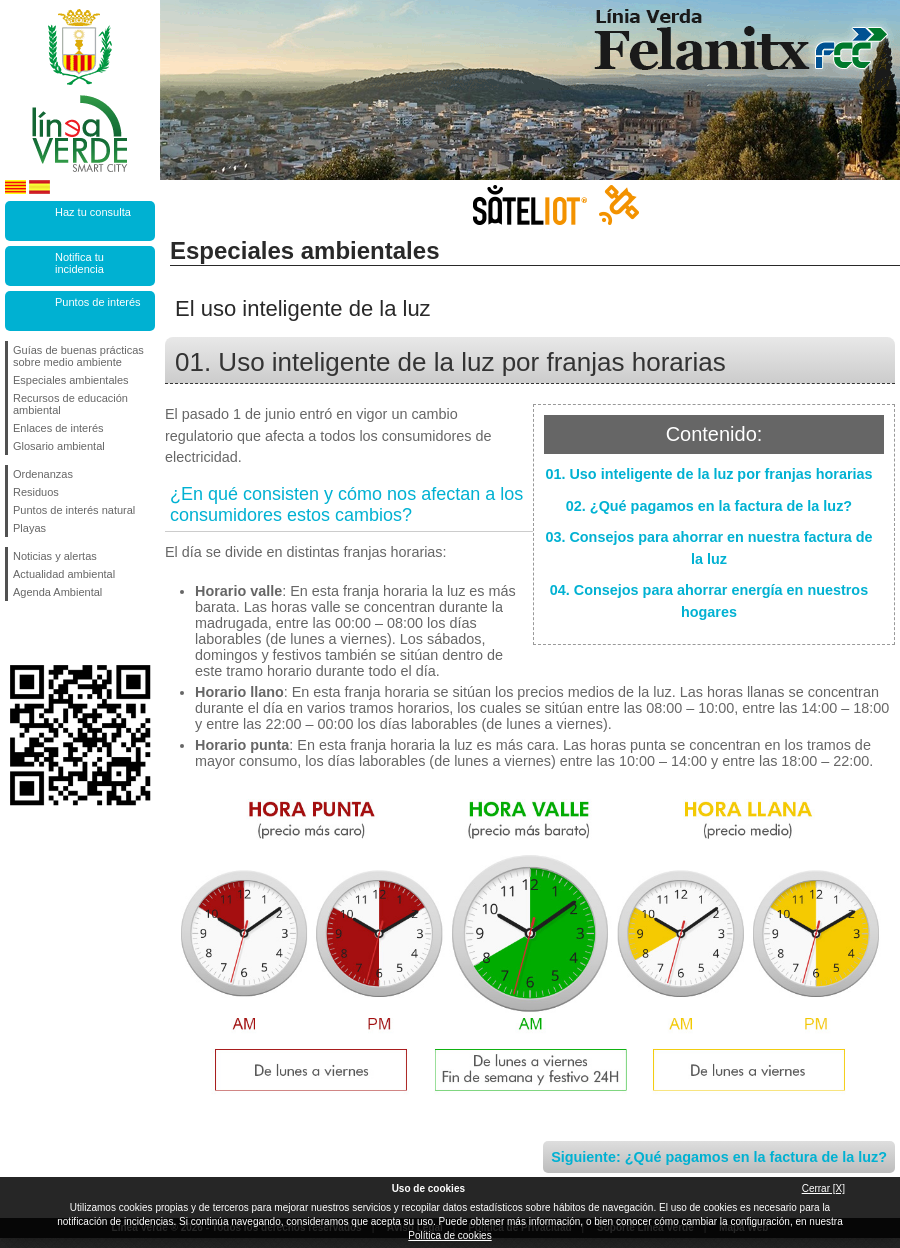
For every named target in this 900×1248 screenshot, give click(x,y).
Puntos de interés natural (74, 510)
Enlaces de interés (58, 428)
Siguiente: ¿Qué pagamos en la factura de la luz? (719, 1157)
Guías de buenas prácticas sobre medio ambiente (78, 356)
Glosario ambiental (59, 446)
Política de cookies (449, 1235)
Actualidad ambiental (64, 574)
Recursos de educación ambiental (70, 404)
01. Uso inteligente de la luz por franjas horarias (708, 474)
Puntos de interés (98, 302)
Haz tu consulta (93, 212)
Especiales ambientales (71, 380)
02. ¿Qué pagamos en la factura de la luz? (709, 506)
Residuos (36, 492)
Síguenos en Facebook (17, 633)
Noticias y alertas (55, 556)
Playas (29, 528)
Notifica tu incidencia (79, 263)
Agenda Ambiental (57, 592)
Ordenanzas (43, 474)
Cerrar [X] (823, 1188)
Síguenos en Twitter (50, 633)
